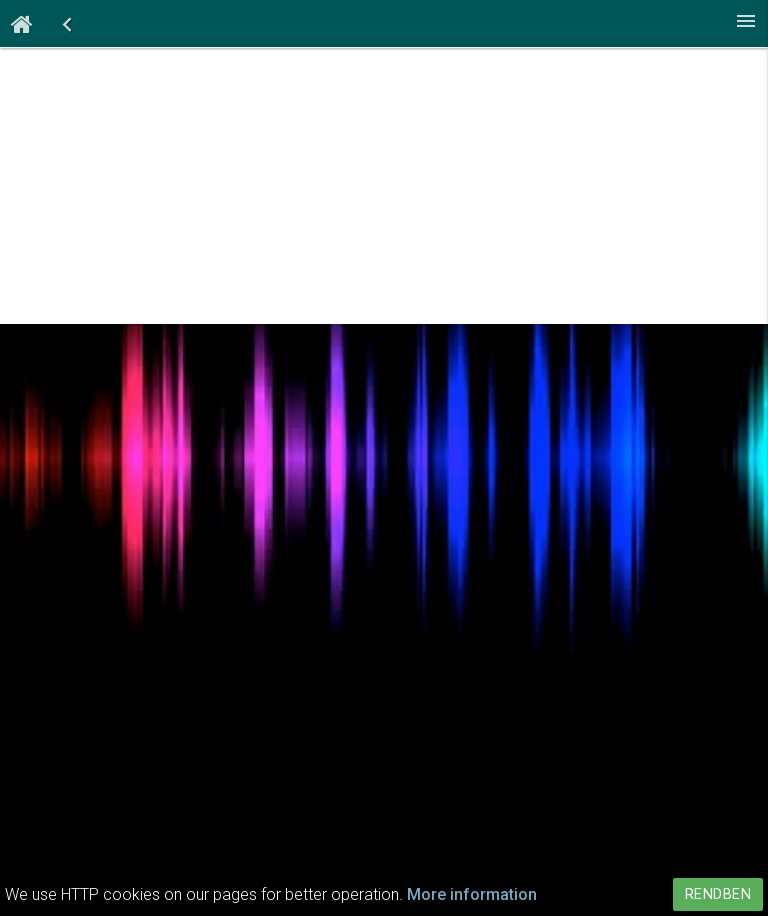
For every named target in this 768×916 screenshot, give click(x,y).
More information (472, 894)
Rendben (718, 894)
